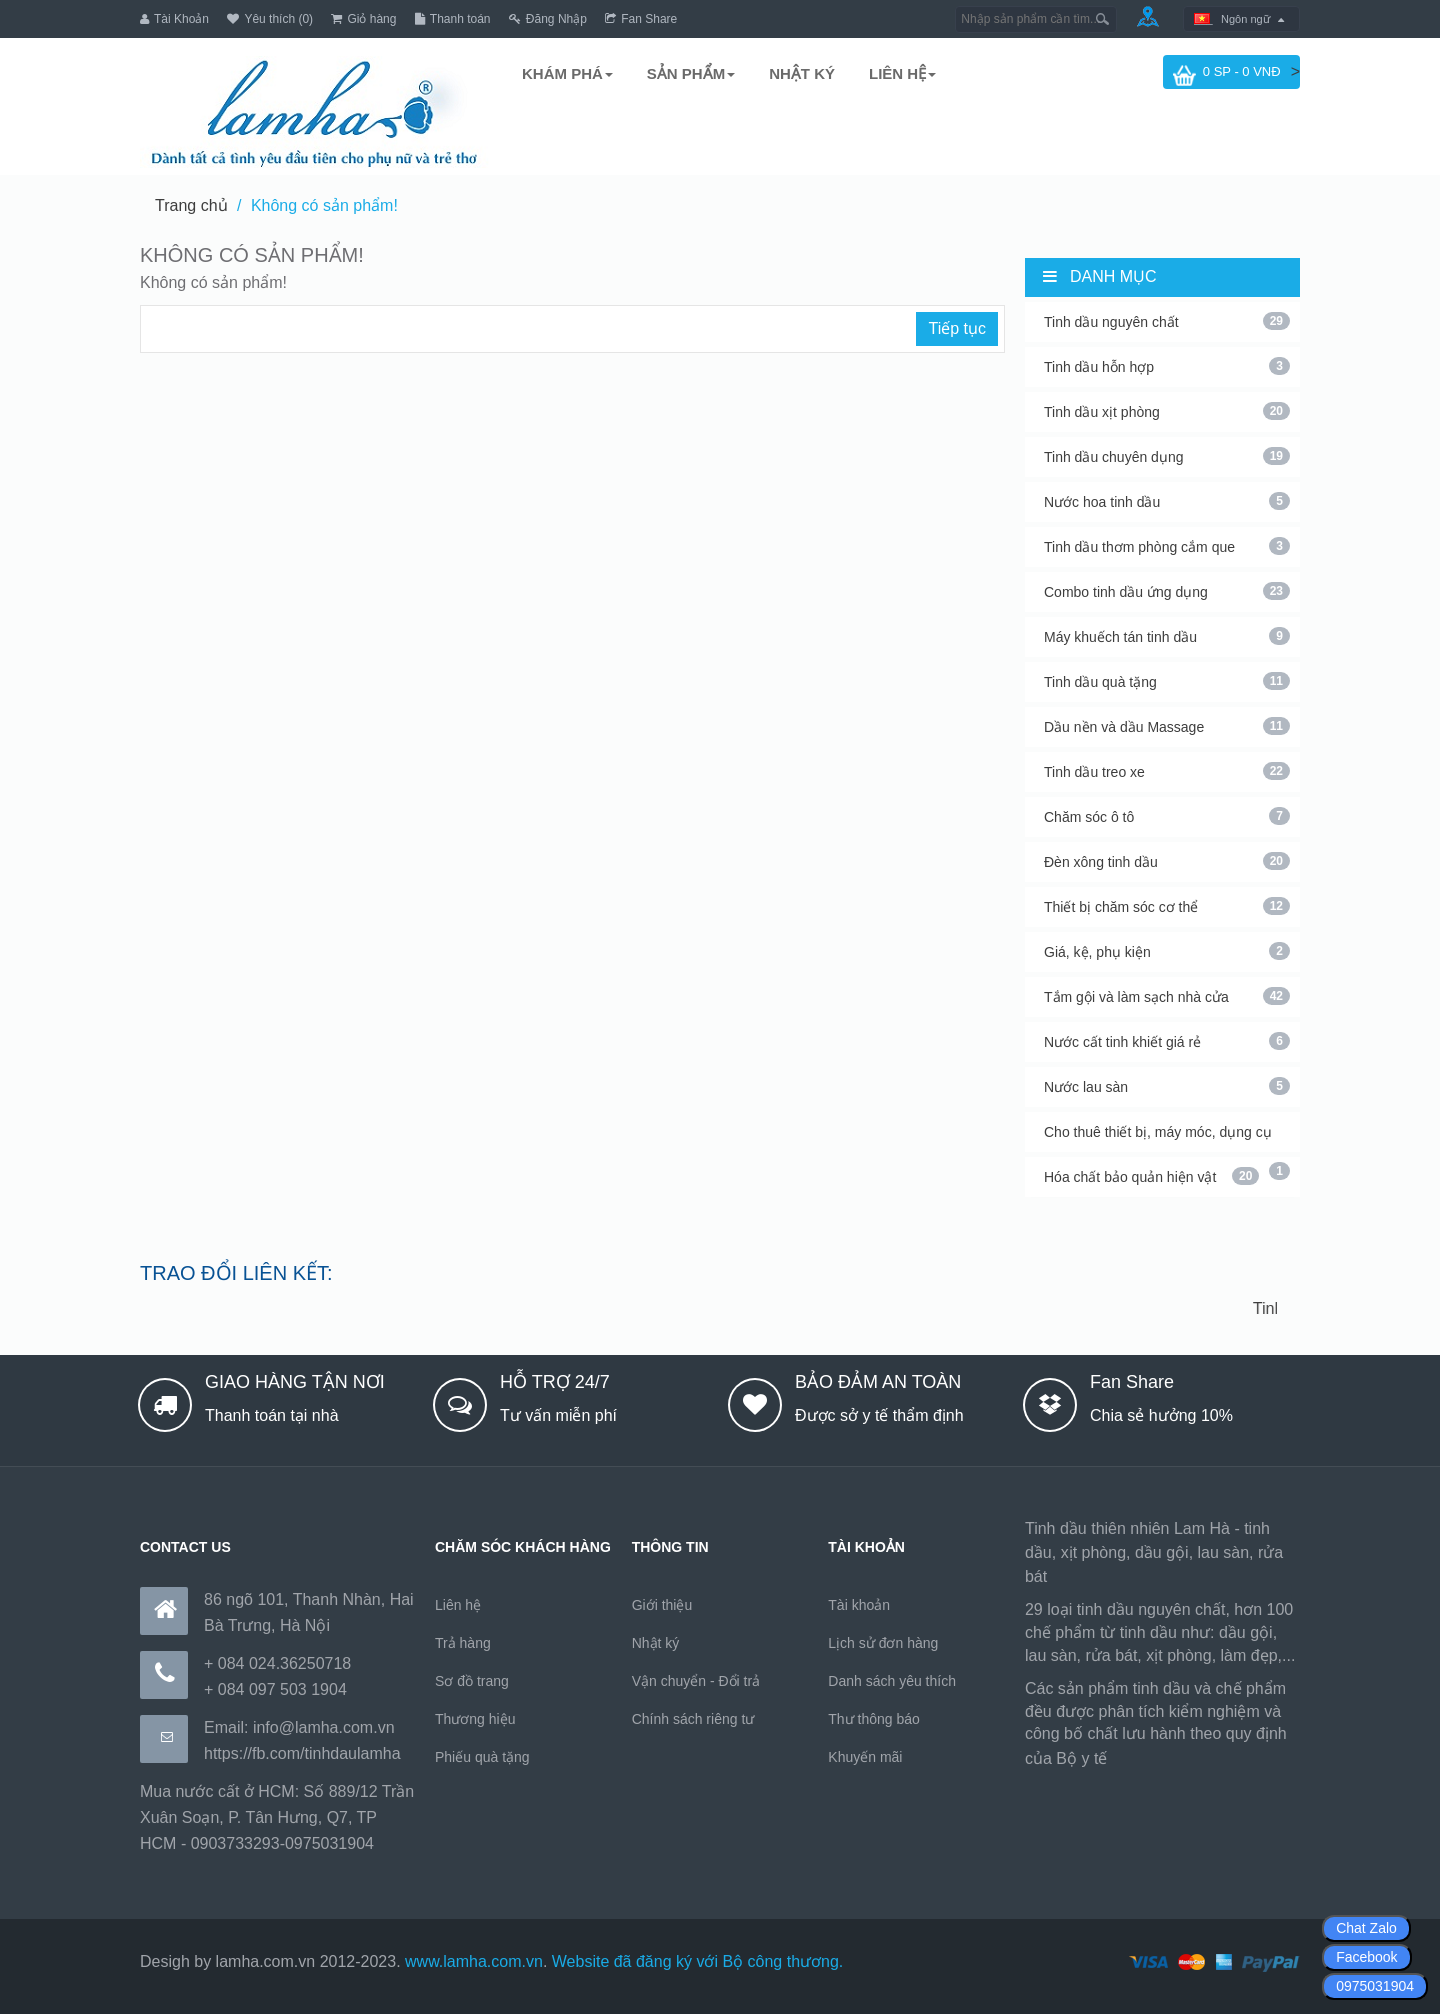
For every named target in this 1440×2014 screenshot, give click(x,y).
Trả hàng (463, 1643)
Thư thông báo (874, 1719)
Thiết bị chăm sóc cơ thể (1167, 906)
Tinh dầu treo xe (1167, 771)
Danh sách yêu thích (892, 1681)
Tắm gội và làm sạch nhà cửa (1167, 996)
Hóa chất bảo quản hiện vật (1151, 1176)
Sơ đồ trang (472, 1681)
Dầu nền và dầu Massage (1167, 726)
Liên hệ (458, 1605)
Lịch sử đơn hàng (883, 1643)
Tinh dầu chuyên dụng (1167, 456)
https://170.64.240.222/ (1194, 1758)
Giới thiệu (662, 1605)
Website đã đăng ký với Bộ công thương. (698, 1961)
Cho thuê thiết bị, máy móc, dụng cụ (1167, 1138)
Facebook (1366, 1957)
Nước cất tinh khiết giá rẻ (1167, 1041)
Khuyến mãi (865, 1757)
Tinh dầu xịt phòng (1167, 411)
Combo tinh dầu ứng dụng (1167, 591)
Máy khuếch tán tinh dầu (1167, 636)
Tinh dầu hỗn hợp (1167, 366)
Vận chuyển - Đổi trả (696, 1681)
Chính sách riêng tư (693, 1719)
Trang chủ (191, 205)
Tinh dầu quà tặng (1167, 681)
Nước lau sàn (1167, 1086)
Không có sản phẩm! (324, 205)
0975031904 (1375, 1986)
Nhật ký (656, 1643)
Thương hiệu (475, 1719)
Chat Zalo (1366, 1928)
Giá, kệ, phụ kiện (1167, 951)
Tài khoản (859, 1605)
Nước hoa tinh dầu (1167, 501)
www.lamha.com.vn (474, 1961)
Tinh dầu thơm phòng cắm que (1167, 546)
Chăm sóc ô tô (1167, 816)
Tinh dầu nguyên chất (1167, 321)
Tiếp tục (957, 328)
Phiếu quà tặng (482, 1757)
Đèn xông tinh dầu (1167, 861)
